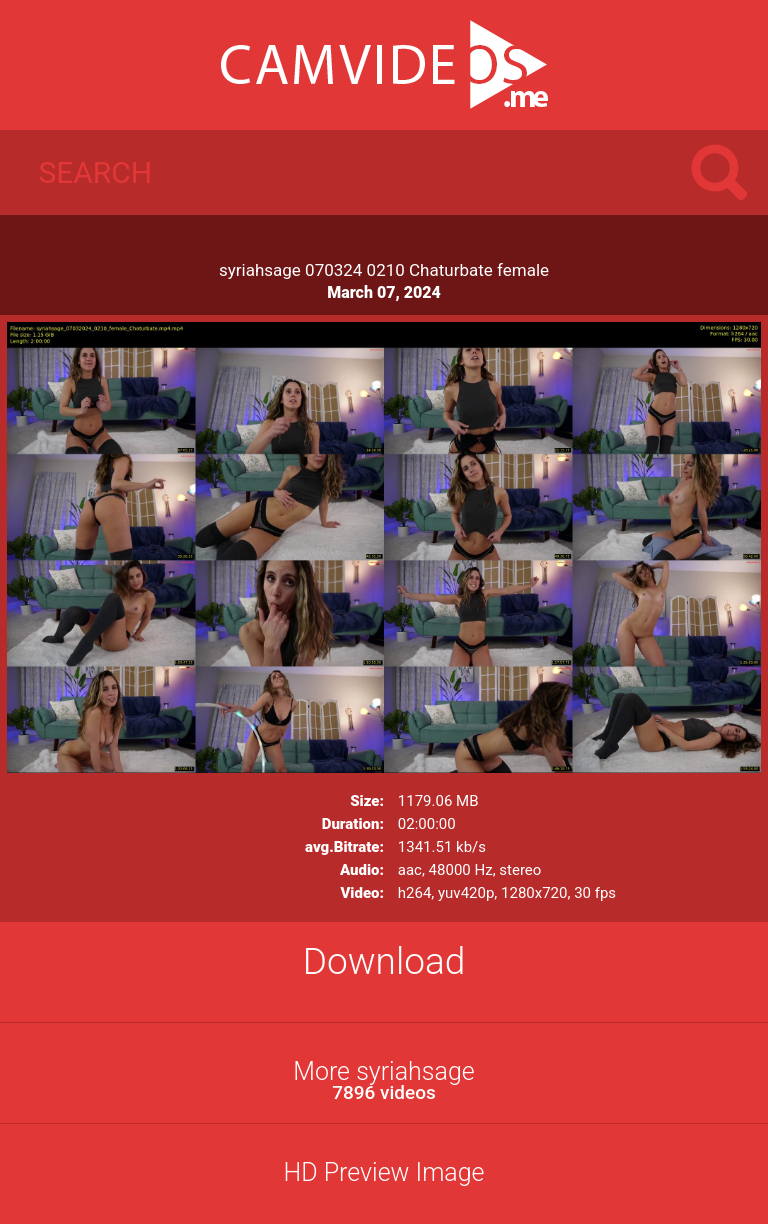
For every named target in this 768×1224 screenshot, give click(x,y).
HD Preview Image (383, 1172)
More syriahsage (384, 1080)
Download (384, 961)
